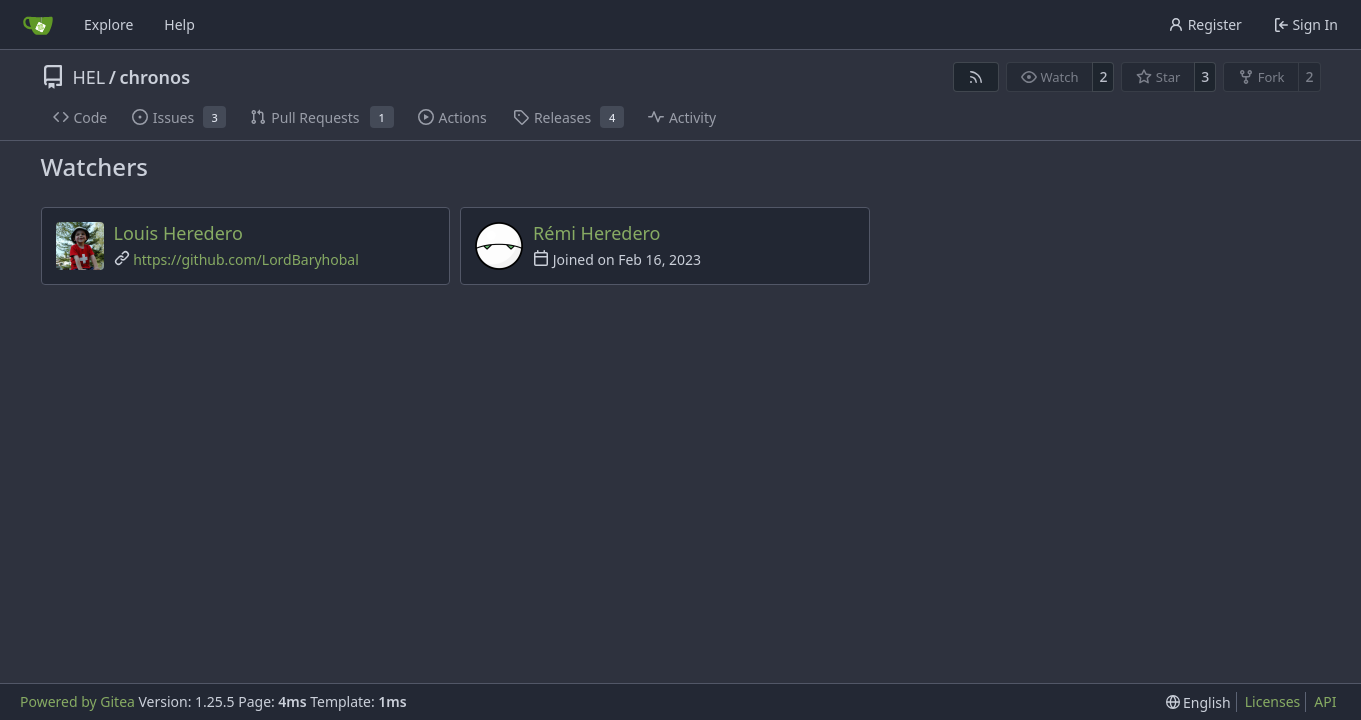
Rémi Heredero (596, 233)
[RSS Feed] (976, 77)
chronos (154, 77)
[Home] (38, 25)
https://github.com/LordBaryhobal (246, 259)
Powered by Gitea (77, 701)
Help (179, 24)
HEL (89, 77)
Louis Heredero (178, 233)
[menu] (1198, 702)
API (1325, 701)
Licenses (1273, 701)
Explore (108, 24)
